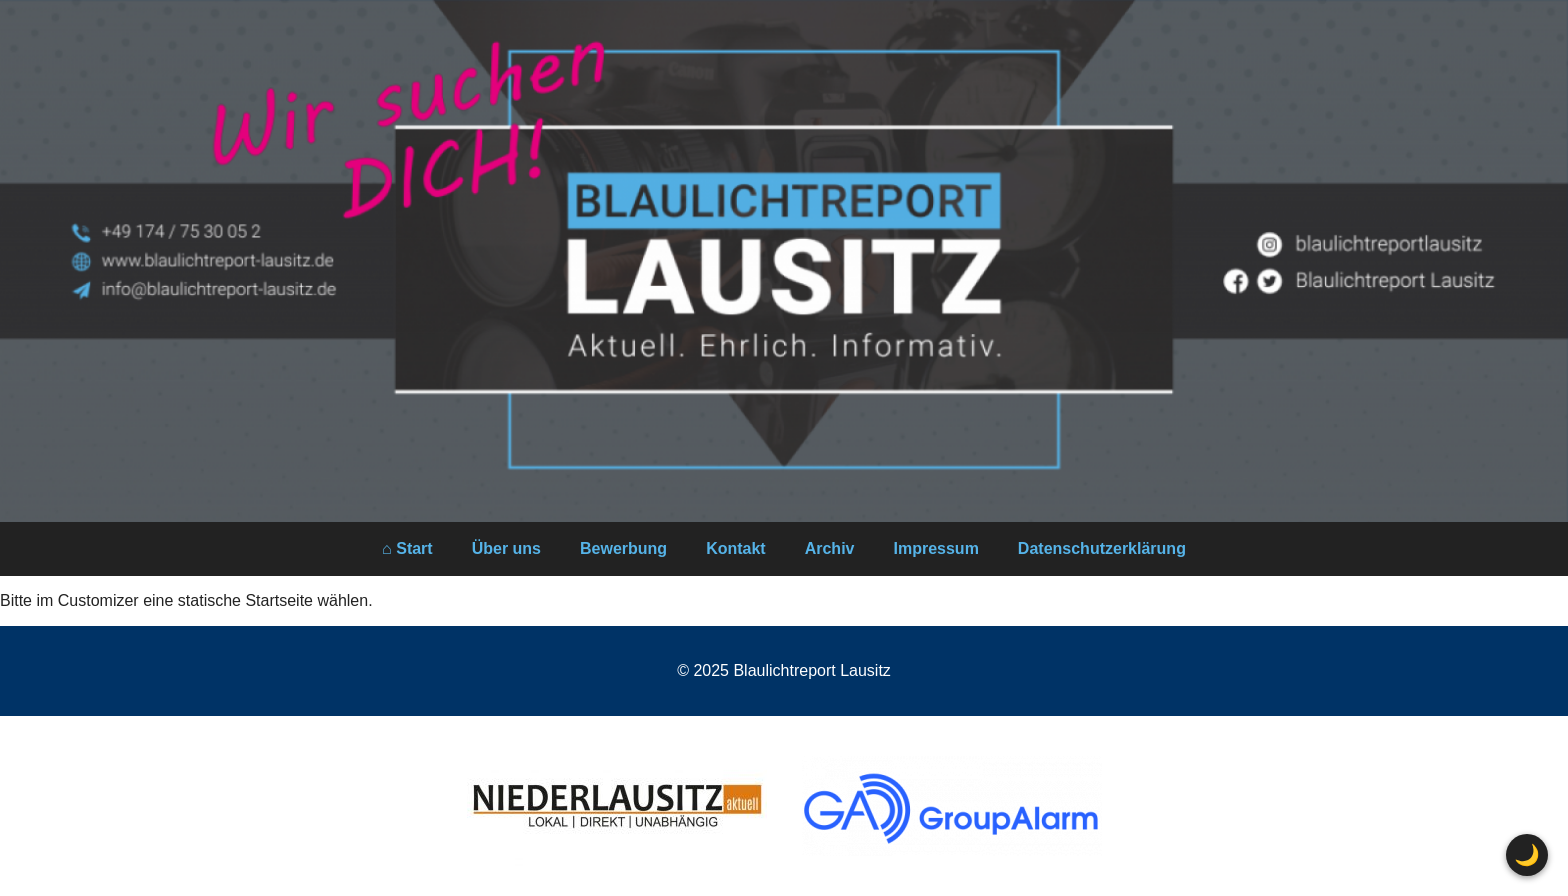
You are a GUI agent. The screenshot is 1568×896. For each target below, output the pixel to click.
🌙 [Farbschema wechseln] (1527, 854)
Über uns (506, 548)
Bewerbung (623, 548)
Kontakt (736, 548)
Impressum (935, 548)
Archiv (830, 548)
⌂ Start (407, 548)
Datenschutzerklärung (1102, 548)
